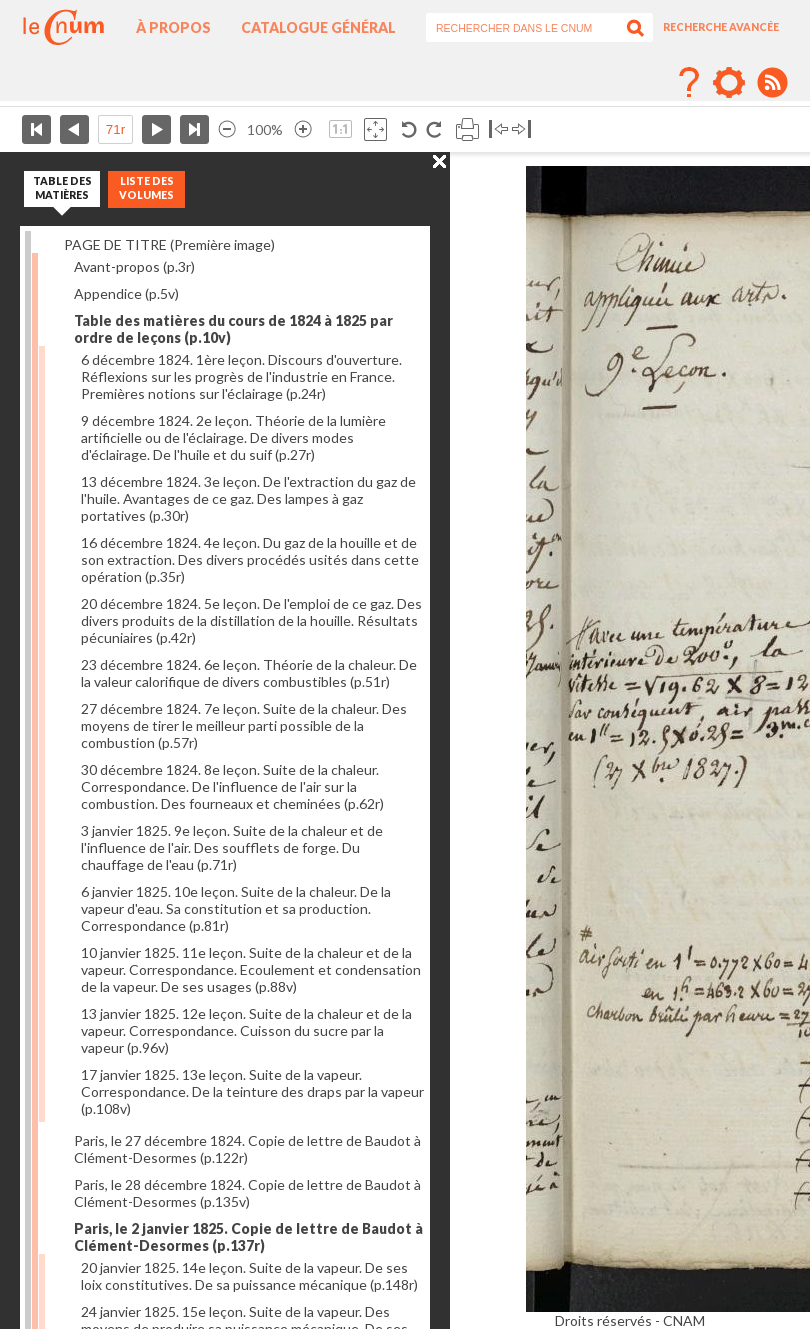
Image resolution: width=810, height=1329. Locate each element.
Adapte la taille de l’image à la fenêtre (375, 129)
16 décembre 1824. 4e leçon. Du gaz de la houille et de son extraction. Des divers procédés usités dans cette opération (250, 559)
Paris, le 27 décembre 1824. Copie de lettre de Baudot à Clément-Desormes (247, 1149)
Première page (36, 129)
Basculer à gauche (498, 129)
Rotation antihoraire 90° (409, 129)
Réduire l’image (227, 129)
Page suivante (156, 129)
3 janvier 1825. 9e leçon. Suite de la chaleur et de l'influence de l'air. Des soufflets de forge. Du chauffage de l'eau (232, 847)
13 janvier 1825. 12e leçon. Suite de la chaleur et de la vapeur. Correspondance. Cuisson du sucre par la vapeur (246, 1030)
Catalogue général (318, 27)
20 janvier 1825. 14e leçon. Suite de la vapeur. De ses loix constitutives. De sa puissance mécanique (249, 1276)
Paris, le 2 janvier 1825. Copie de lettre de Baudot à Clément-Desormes (248, 1237)
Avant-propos (134, 266)
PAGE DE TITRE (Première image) (169, 244)
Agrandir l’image (303, 129)
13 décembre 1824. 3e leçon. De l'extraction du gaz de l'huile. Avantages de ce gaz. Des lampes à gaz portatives (248, 498)
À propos (173, 27)
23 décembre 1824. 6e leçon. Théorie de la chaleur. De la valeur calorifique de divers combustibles (249, 673)
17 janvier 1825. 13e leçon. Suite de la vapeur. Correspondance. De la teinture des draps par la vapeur (252, 1091)
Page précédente (74, 129)
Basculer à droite (521, 129)
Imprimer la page (467, 129)
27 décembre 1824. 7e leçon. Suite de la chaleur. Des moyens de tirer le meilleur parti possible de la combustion (244, 725)
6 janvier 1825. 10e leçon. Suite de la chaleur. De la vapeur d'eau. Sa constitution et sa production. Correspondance (236, 908)
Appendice (126, 293)
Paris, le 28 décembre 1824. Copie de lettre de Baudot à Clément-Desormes (247, 1193)
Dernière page (194, 129)
